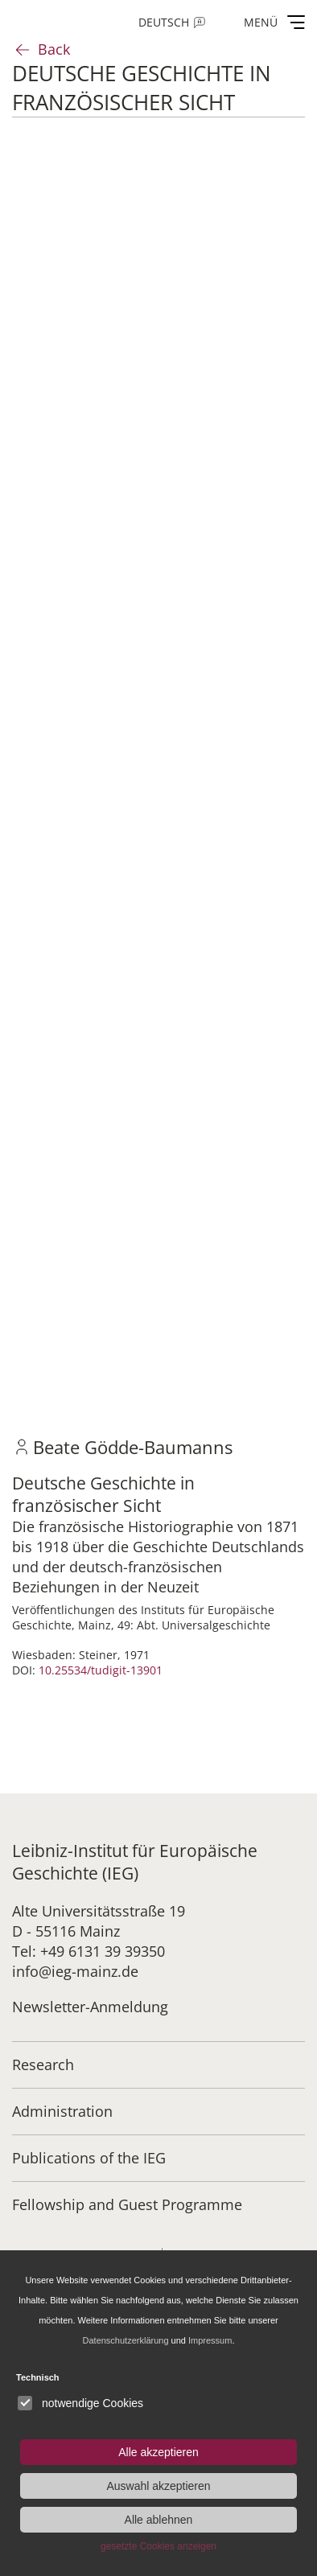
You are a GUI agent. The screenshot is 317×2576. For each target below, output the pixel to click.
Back (54, 49)
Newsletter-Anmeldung (90, 2006)
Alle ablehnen (159, 2519)
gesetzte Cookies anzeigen (158, 2546)
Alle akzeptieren (158, 2452)
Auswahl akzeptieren (158, 2485)
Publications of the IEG (89, 2157)
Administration (62, 2111)
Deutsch (163, 22)
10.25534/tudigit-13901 (101, 1670)
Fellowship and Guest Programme (127, 2204)
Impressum (210, 2340)
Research (43, 2064)
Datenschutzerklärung (126, 2340)
